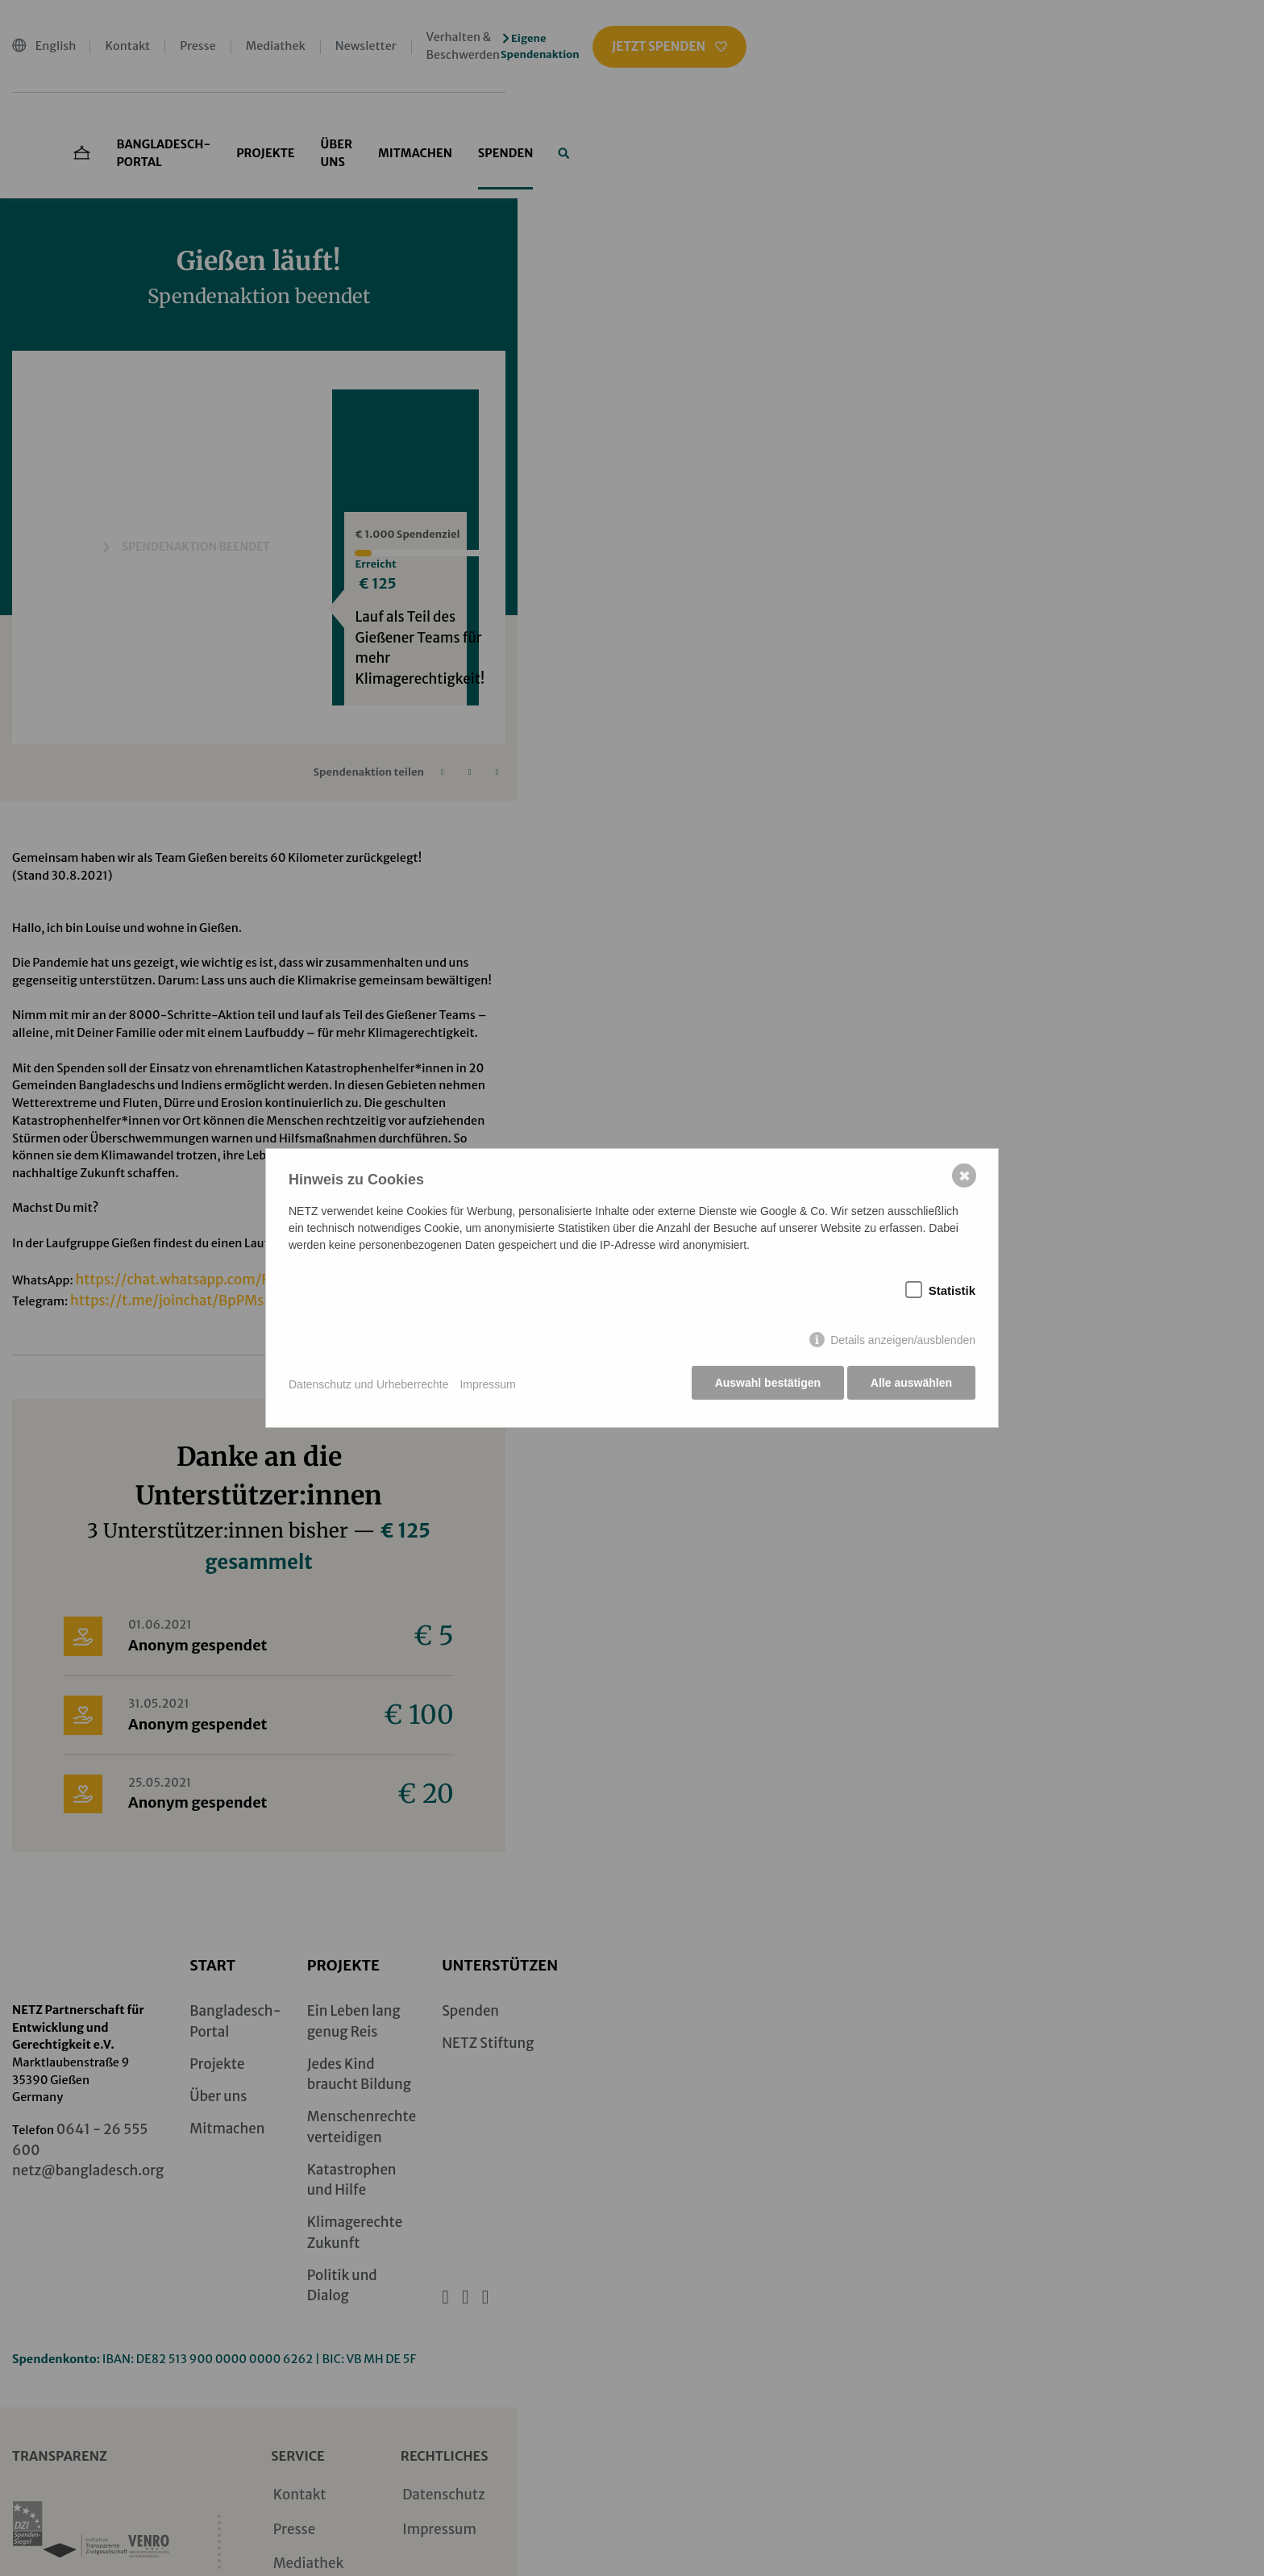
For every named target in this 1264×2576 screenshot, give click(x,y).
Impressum (487, 1385)
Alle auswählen (911, 1385)
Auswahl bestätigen (764, 1385)
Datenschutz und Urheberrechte (368, 1385)
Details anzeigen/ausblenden (902, 1342)
